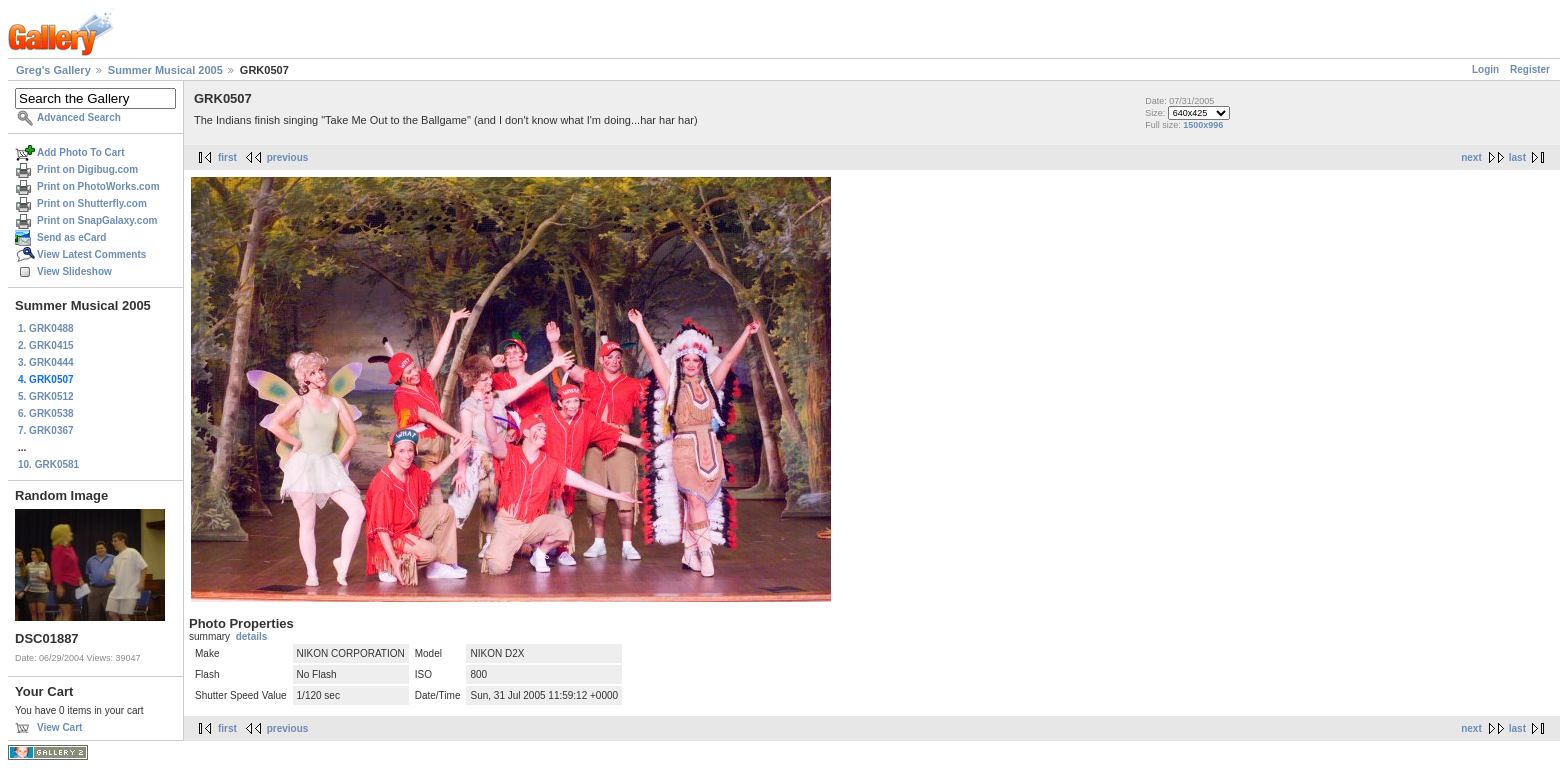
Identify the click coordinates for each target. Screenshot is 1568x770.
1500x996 (1203, 125)
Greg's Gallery (53, 70)
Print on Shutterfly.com (92, 203)
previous (288, 157)
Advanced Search (79, 117)
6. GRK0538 (46, 413)
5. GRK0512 (46, 396)
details (252, 636)
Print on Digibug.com (87, 169)
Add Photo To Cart (81, 152)
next (1471, 157)
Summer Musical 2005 (165, 70)
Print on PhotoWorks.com (98, 186)
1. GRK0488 (46, 328)
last (1517, 157)
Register (1530, 69)
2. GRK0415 (46, 345)
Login (1485, 69)
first (227, 157)
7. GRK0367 (46, 430)
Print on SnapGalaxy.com (97, 220)
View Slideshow (74, 271)
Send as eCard (71, 237)
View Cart (59, 727)
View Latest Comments (91, 254)
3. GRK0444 (46, 362)
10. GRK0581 (48, 464)
